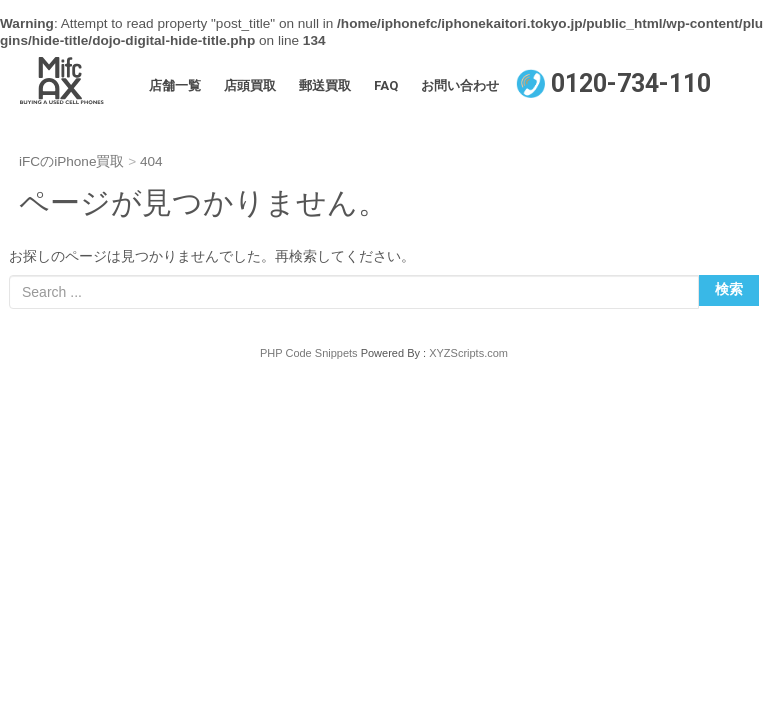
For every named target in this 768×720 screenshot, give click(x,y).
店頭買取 (250, 85)
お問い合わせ (460, 85)
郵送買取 (325, 85)
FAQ (386, 85)
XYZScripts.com (468, 353)
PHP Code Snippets (309, 353)
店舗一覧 (175, 85)
